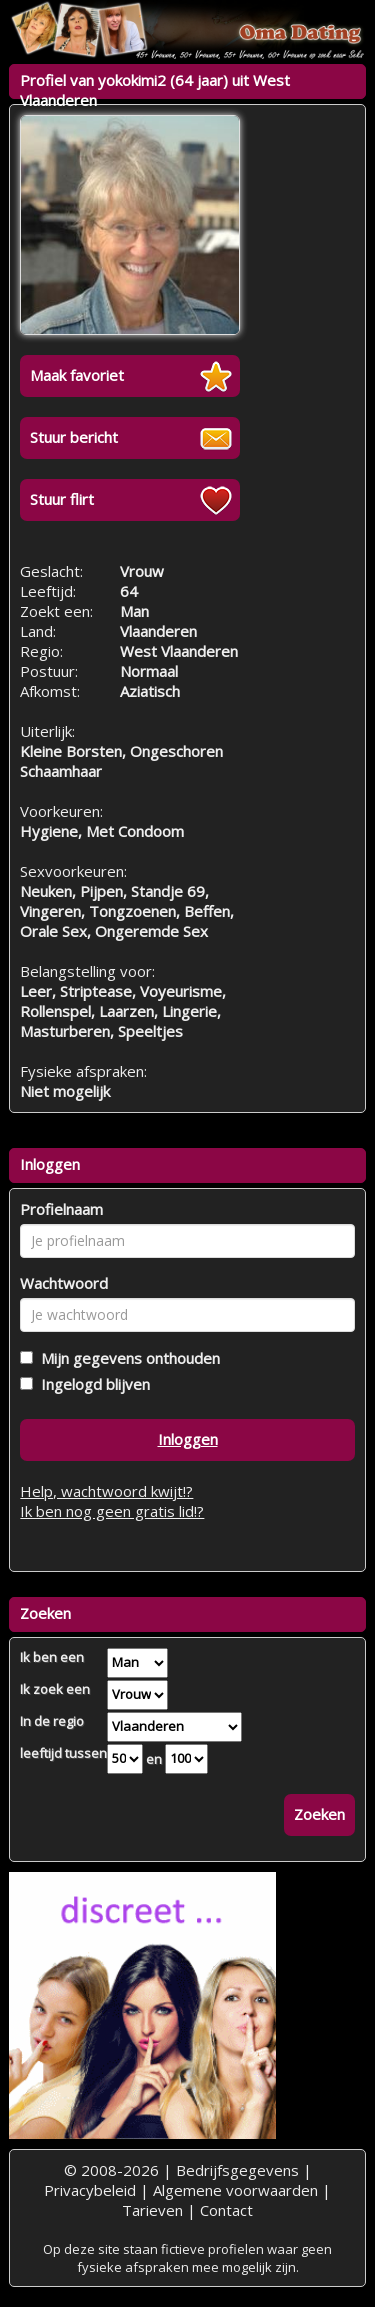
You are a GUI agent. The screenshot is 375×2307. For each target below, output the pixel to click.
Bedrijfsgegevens (237, 2170)
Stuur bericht (74, 437)
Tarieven (152, 2210)
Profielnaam (61, 1209)
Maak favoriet (77, 375)
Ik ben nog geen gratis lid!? (112, 1511)
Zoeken (319, 1814)
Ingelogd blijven (91, 1384)
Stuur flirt (62, 499)
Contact (226, 2210)
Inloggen (188, 1439)
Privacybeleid (90, 2190)
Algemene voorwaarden (235, 2190)
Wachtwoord (64, 1283)
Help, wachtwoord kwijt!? (106, 1491)
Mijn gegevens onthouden (126, 1358)
